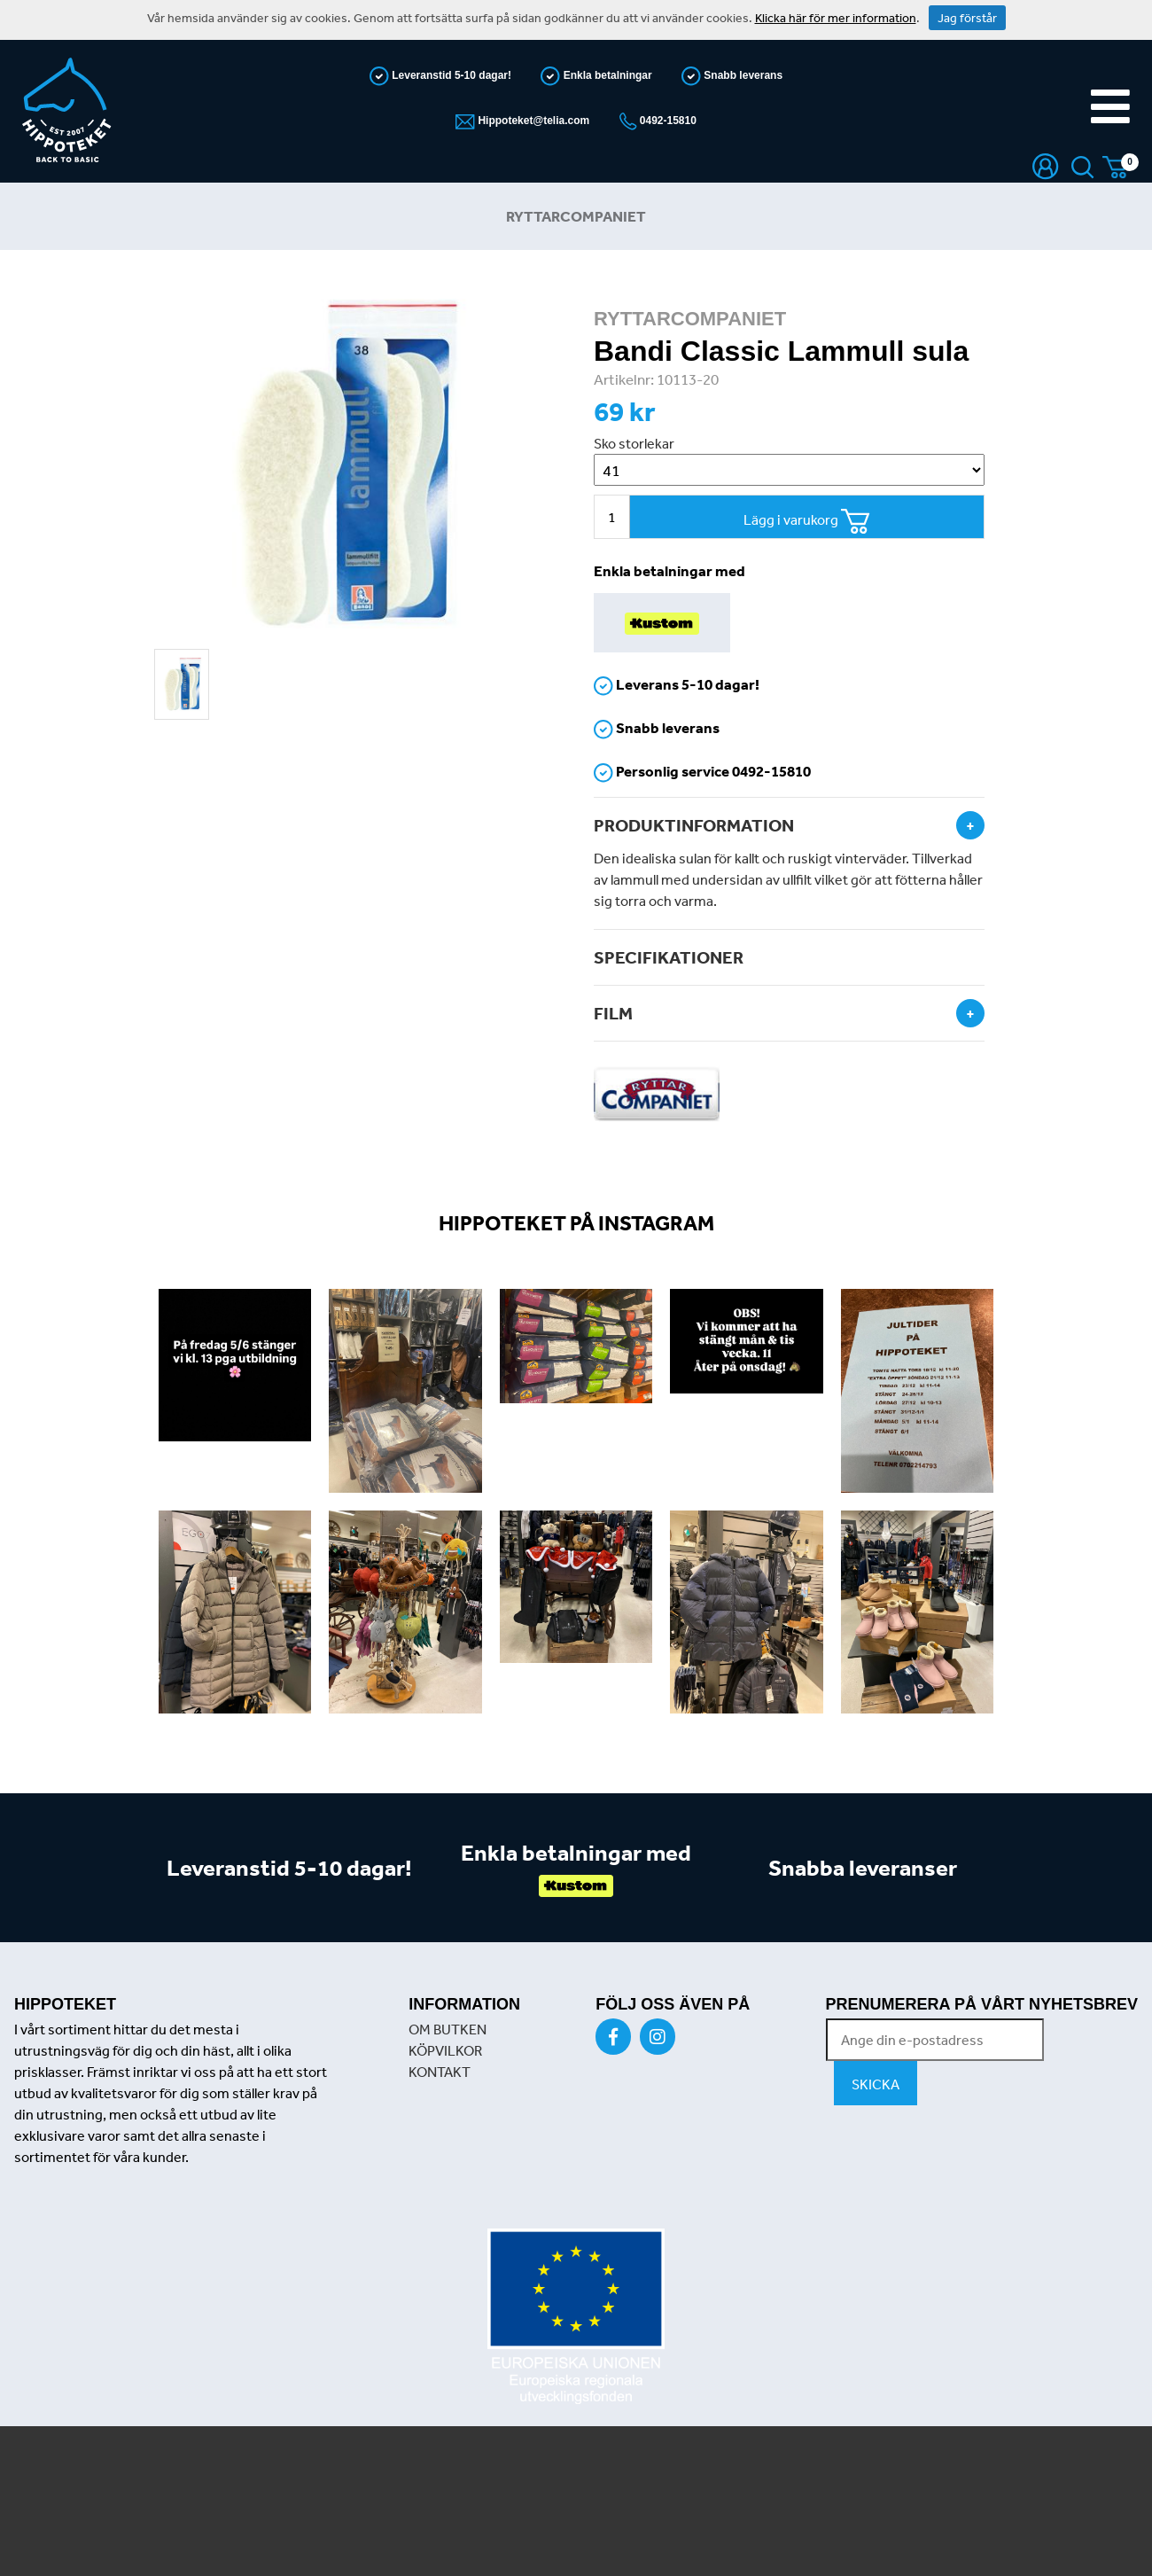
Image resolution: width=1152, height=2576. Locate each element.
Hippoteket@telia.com (532, 120)
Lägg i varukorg (806, 522)
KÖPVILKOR (445, 2050)
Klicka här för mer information (835, 18)
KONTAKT (440, 2071)
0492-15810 (667, 120)
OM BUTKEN (447, 2029)
